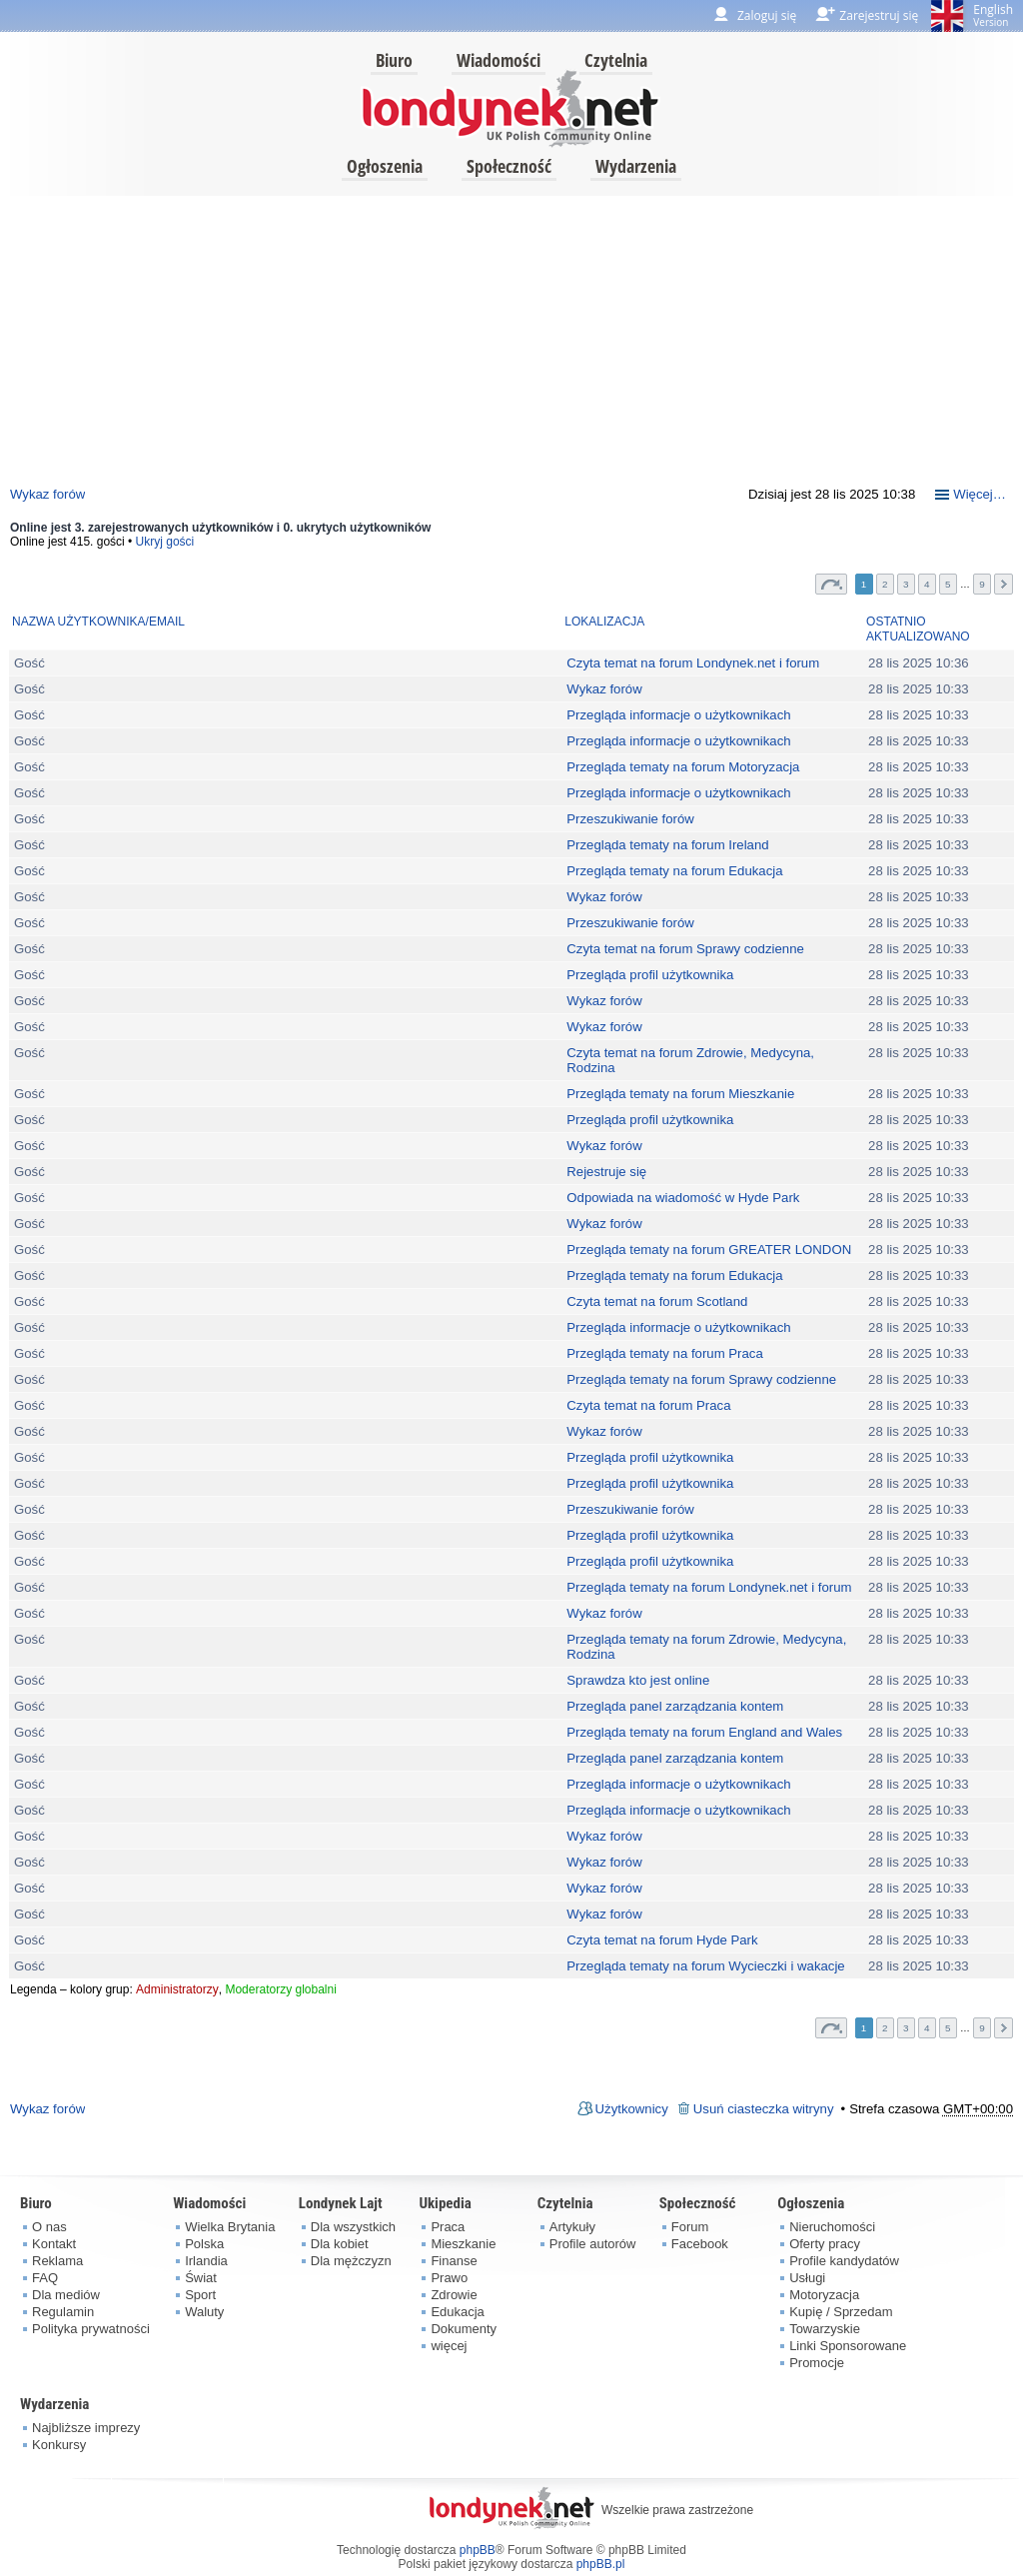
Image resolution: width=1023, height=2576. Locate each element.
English (993, 15)
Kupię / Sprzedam (840, 2311)
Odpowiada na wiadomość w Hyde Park (682, 1197)
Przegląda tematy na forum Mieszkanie (680, 1093)
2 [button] (885, 584)
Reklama (57, 2260)
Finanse (454, 2260)
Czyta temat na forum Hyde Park (661, 1939)
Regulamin (63, 2311)
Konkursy (59, 2444)
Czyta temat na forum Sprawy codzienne (685, 948)
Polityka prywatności (91, 2328)
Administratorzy (177, 1989)
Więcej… (979, 494)
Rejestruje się (606, 1171)
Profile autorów (592, 2243)
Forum (690, 2226)
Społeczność (509, 166)
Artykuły (572, 2226)
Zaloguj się (766, 15)
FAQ (45, 2277)
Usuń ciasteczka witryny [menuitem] (763, 2108)
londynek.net (510, 107)
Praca (448, 2226)
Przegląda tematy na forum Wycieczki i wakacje (705, 1965)
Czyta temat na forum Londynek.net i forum (692, 662)
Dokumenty (464, 2328)
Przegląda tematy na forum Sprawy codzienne (701, 1379)
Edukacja (457, 2311)
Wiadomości (498, 60)
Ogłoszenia (385, 166)
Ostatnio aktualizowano (918, 629)
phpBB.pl (600, 2564)
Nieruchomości (832, 2226)
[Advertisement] (511, 336)
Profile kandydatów (844, 2260)
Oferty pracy (824, 2243)
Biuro (394, 60)
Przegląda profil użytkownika (649, 974)
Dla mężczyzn (351, 2260)
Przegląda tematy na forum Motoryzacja (682, 766)
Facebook (699, 2243)
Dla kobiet (340, 2243)
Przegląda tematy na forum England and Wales (704, 1732)
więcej (449, 2345)
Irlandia (206, 2260)
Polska (204, 2243)
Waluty (204, 2311)
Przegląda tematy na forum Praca (664, 1353)
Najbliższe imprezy (86, 2427)
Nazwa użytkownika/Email (98, 622)
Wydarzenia (635, 166)
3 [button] (906, 584)
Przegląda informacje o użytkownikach (678, 714)
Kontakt (54, 2243)
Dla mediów (66, 2294)
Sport (200, 2294)
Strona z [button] (831, 584)
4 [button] (927, 584)
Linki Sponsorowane (847, 2345)
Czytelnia (615, 60)
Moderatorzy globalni (280, 1989)
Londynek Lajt (341, 2203)
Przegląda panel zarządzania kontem (674, 1706)
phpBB (478, 2550)
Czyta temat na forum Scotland (656, 1301)
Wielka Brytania (230, 2226)
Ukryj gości (165, 542)
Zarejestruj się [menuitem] (878, 15)
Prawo (449, 2277)
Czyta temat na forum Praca (648, 1405)
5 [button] (948, 584)
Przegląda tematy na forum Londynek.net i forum (708, 1587)
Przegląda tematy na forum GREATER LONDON (708, 1249)
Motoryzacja (824, 2294)
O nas (49, 2226)
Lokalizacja (604, 622)
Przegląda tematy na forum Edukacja (674, 870)
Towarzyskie (824, 2328)
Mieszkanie (463, 2243)
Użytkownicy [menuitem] (631, 2108)
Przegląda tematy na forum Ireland (667, 844)
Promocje (816, 2362)
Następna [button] (1003, 584)
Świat (201, 2277)
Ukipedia (445, 2203)
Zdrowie (454, 2294)
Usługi (807, 2277)
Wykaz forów (47, 494)
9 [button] (982, 584)
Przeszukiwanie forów (630, 818)
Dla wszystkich (353, 2226)
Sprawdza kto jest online (637, 1680)
